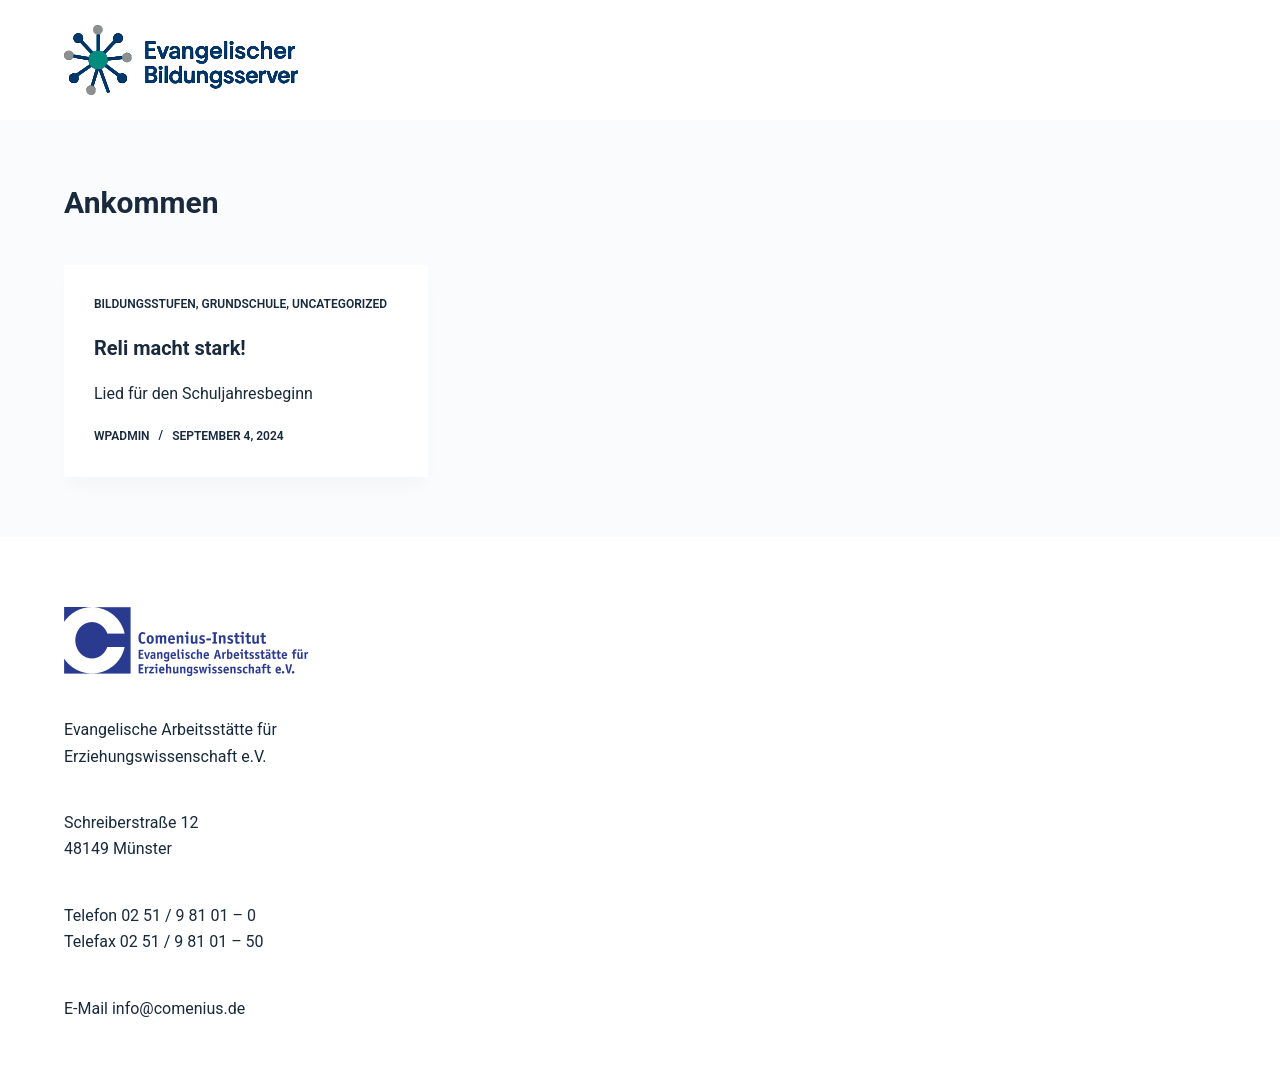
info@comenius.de (176, 1008)
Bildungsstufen (145, 304)
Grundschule (244, 304)
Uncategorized (339, 304)
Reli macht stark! (170, 348)
